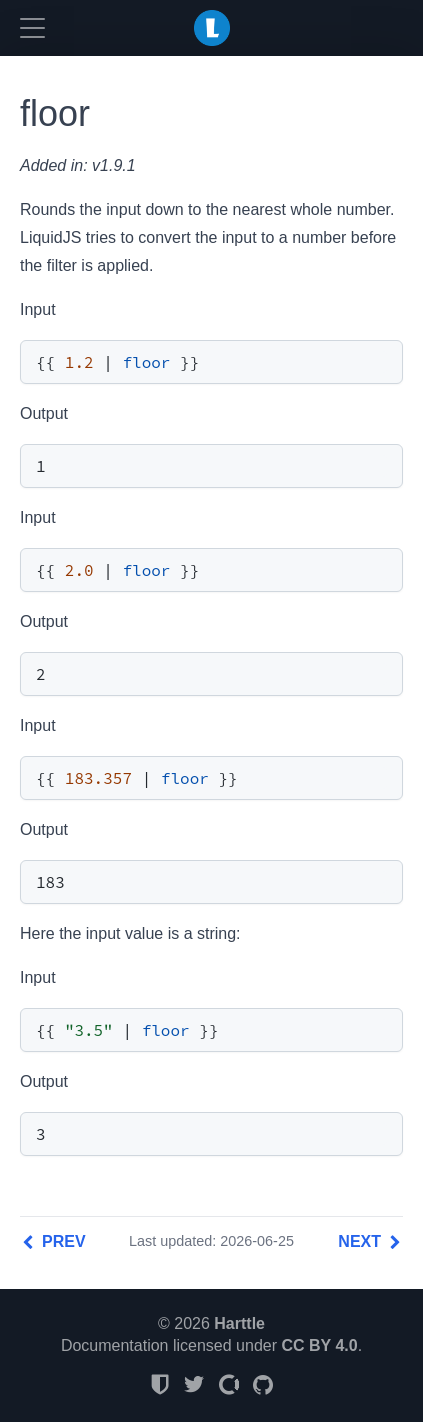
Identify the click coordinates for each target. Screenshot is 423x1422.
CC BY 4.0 (319, 1345)
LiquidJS (212, 28)
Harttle (239, 1323)
